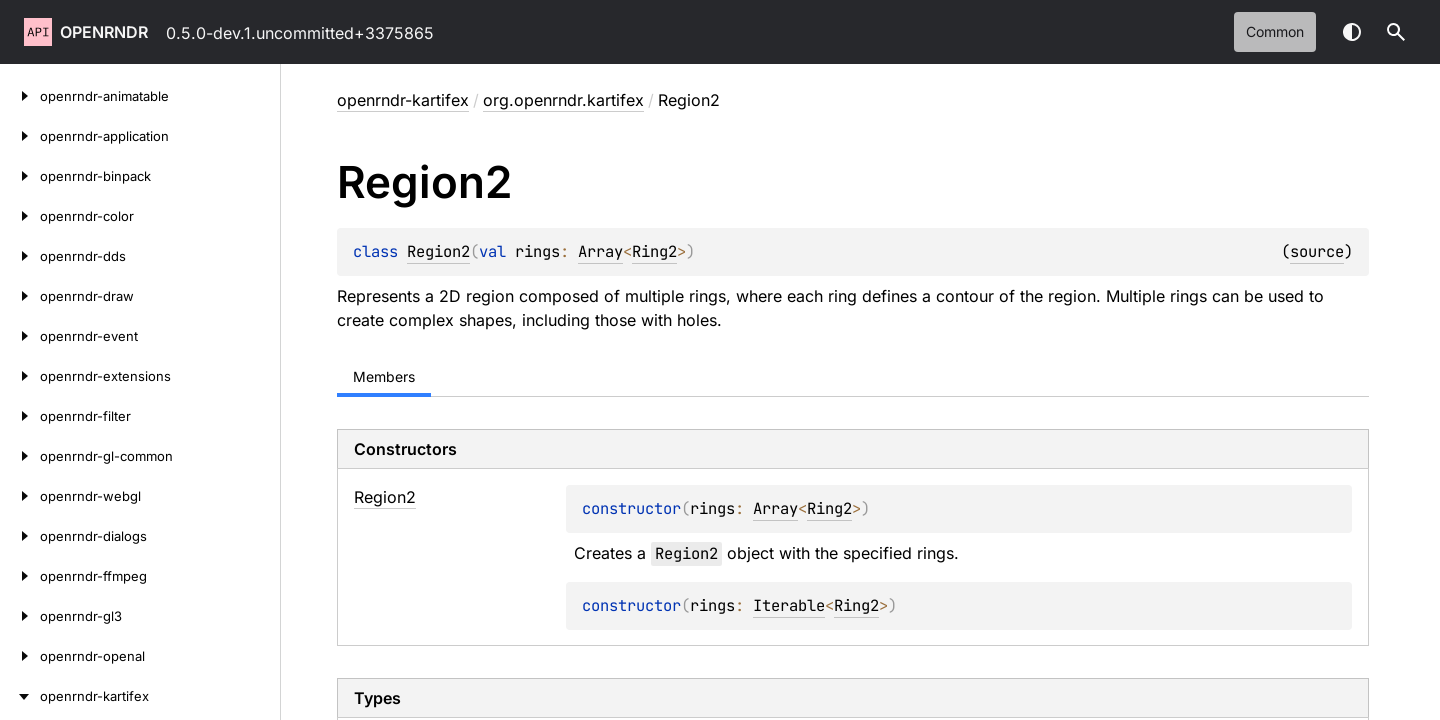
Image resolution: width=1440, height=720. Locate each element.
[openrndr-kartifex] (20, 696)
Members (384, 376)
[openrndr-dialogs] (20, 536)
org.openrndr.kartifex (563, 100)
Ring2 (654, 251)
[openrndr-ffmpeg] (20, 576)
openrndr (104, 32)
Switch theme (1352, 32)
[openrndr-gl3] (20, 616)
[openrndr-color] (20, 216)
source (1317, 251)
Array (600, 251)
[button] (1396, 32)
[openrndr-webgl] (20, 496)
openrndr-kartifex (403, 100)
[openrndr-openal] (20, 656)
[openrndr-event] (20, 336)
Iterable (789, 605)
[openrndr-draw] (20, 296)
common (1275, 31)
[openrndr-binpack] (20, 176)
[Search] (1396, 32)
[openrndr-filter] (20, 416)
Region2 (438, 251)
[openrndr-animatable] (20, 96)
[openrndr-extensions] (20, 376)
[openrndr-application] (20, 136)
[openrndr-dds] (20, 256)
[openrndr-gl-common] (20, 456)
